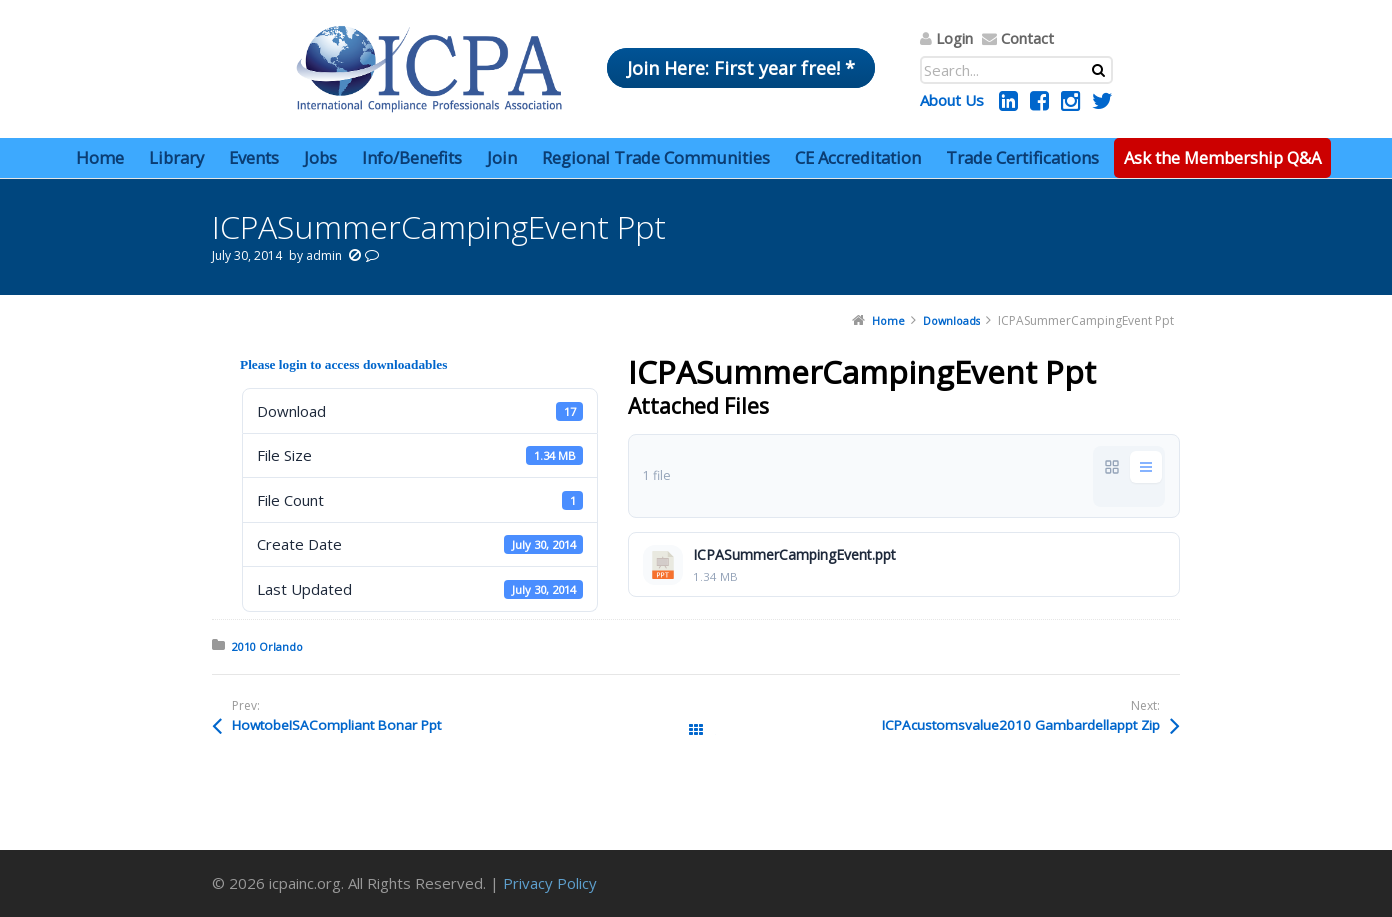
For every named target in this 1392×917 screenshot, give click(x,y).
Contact (1027, 38)
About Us (952, 100)
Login (954, 38)
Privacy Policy (550, 883)
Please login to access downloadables (343, 364)
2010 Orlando (267, 646)
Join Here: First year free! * (741, 68)
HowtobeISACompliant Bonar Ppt (336, 725)
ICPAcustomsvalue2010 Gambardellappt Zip (1021, 725)
